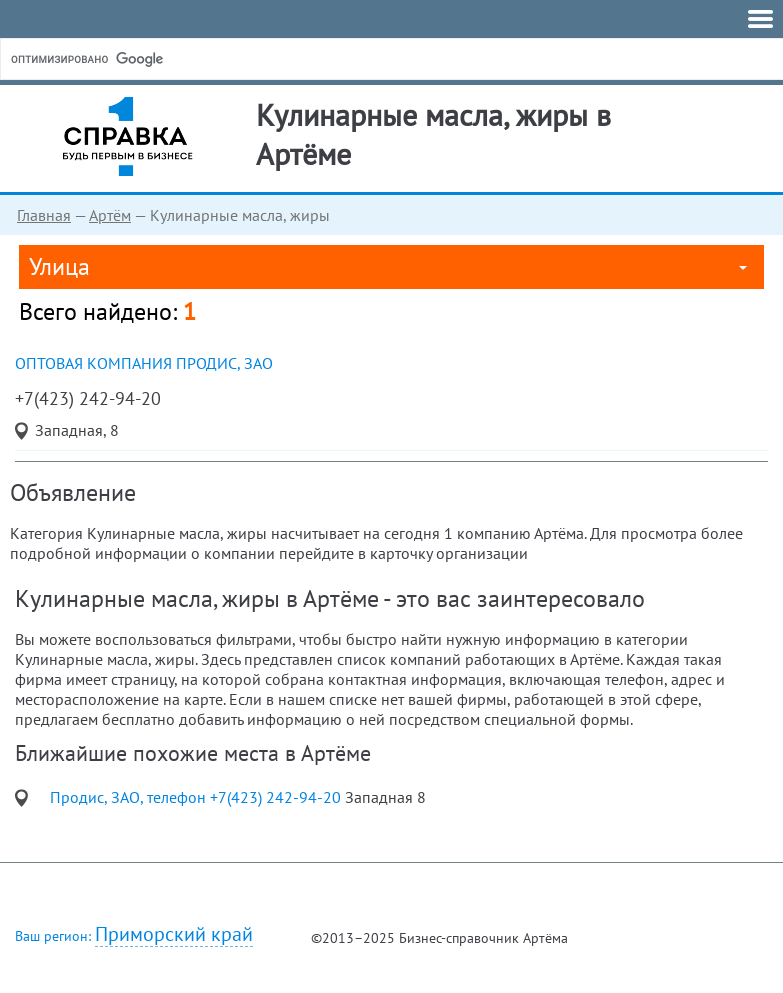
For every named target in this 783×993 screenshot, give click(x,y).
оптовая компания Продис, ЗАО (144, 363)
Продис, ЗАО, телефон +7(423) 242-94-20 (197, 797)
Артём (110, 215)
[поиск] (159, 59)
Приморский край (174, 934)
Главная (44, 215)
